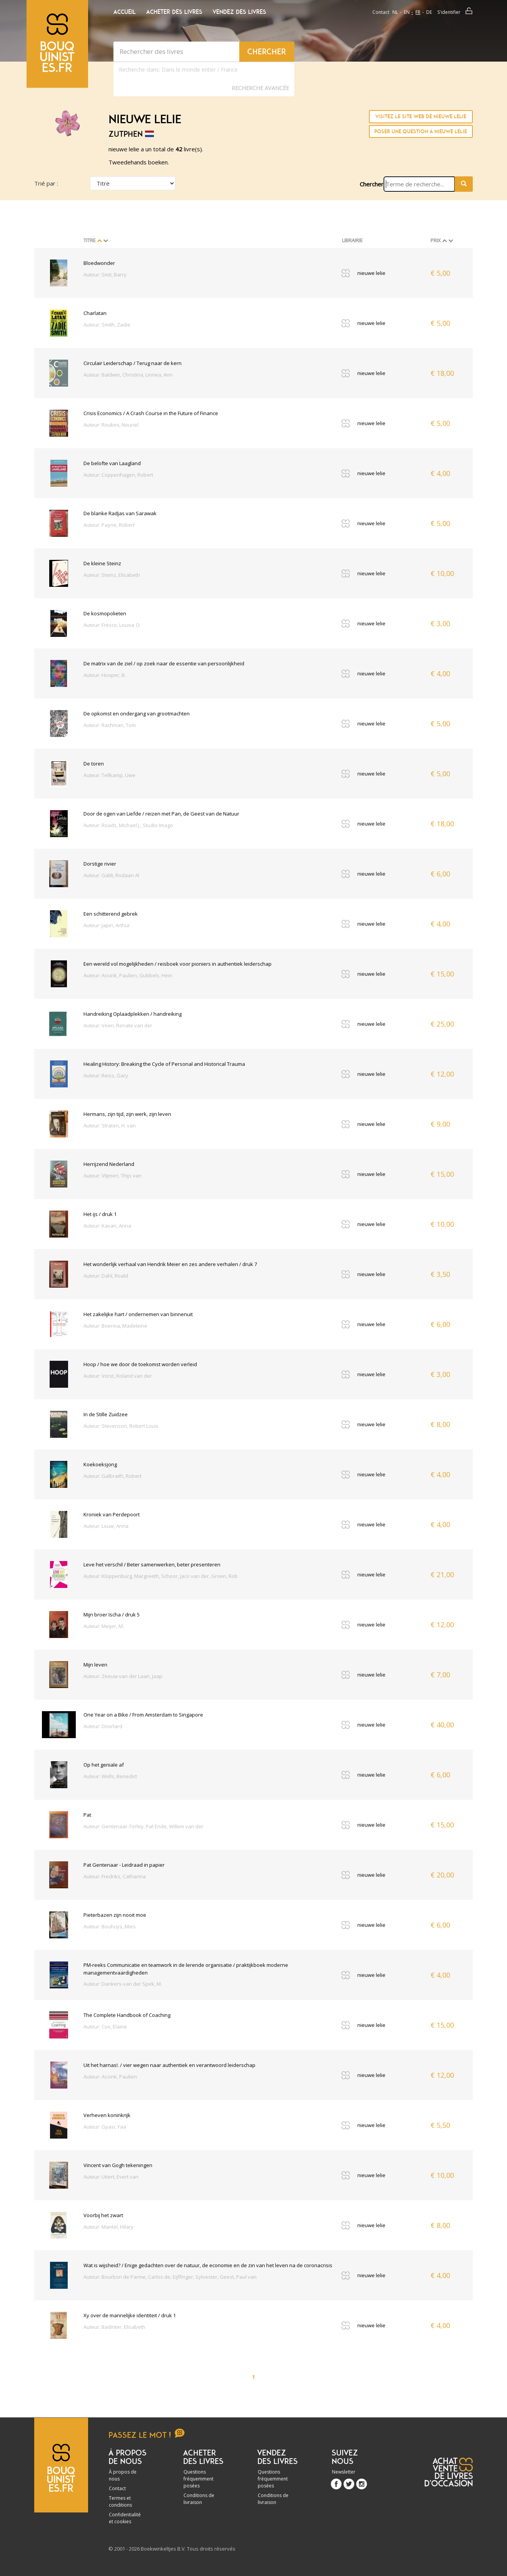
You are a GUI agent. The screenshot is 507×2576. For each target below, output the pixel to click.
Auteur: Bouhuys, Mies (109, 1926)
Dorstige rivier (99, 863)
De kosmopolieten (104, 613)
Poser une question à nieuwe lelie (420, 131)
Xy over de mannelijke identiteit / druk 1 (129, 2315)
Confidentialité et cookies (125, 2518)
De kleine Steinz (102, 563)
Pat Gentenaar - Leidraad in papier (124, 1864)
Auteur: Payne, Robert (109, 524)
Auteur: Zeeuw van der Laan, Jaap (122, 1676)
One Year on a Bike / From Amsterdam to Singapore (143, 1714)
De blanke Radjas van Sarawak (120, 513)
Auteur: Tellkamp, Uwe (109, 775)
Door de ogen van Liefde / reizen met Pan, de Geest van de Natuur (161, 813)
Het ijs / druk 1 (100, 1214)
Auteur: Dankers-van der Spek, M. (122, 1983)
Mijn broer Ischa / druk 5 (111, 1614)
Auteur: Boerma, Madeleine (115, 1325)
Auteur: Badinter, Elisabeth (114, 2326)
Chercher (372, 184)
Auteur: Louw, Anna (105, 1525)
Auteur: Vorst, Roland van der (117, 1375)
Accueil (124, 11)
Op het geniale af (103, 1764)
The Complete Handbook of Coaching (126, 2015)
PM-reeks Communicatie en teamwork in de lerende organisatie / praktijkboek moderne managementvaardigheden (185, 1968)
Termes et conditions (120, 2501)
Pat (87, 1814)
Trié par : (46, 183)
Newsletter (343, 2472)
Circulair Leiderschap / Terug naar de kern (132, 363)
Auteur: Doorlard (102, 1726)
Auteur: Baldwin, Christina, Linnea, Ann (128, 374)
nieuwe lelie (371, 273)
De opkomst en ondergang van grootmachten (136, 713)
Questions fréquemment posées (198, 2479)
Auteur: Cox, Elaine (105, 2026)
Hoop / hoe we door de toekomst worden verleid (140, 1364)
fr (417, 12)
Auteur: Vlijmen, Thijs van (112, 1175)
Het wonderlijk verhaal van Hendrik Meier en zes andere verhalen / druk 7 (170, 1264)
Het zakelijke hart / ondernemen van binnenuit (138, 1314)
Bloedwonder (99, 263)
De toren (93, 763)
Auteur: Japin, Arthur (106, 925)
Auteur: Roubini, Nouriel (110, 424)
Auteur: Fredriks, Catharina (114, 1876)
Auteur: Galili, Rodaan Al (111, 875)
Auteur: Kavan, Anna (107, 1225)
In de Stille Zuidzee (105, 1414)
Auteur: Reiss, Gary (105, 1075)
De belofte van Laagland (112, 463)
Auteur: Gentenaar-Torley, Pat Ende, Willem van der (143, 1826)
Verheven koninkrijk (106, 2115)
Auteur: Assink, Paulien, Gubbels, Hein (127, 975)
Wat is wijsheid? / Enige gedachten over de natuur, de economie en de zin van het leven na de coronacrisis (207, 2265)
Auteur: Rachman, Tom (109, 725)
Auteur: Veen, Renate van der (117, 1025)
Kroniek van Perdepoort (111, 1514)
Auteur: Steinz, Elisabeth (111, 574)
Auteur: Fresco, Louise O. (112, 624)
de (429, 12)
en (407, 12)
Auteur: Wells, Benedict (110, 1776)
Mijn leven (95, 1664)
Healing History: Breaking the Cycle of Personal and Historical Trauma (164, 1063)
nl (395, 12)
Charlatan (95, 313)
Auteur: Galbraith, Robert (112, 1475)
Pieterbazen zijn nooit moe (114, 1914)
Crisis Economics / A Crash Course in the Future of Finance (150, 413)
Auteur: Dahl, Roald (105, 1275)
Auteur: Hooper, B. (104, 675)
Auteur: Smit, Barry (105, 274)
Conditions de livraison (198, 2499)
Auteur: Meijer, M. (103, 1626)
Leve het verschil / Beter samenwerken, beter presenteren (151, 1564)
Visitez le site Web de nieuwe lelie (420, 116)
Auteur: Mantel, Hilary (108, 2226)
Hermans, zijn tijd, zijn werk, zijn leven (127, 1113)
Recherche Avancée (260, 88)
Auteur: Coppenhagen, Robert (118, 474)
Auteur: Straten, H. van (109, 1125)
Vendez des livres (239, 11)
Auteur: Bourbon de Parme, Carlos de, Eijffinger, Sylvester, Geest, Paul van (170, 2276)
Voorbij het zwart (103, 2215)
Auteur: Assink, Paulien (110, 2076)
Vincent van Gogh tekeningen (117, 2165)
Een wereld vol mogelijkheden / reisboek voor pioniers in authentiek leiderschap (177, 963)
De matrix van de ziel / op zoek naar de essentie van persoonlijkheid (163, 663)
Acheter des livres (174, 11)
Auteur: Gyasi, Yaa (104, 2126)
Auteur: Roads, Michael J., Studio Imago (128, 825)
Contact (380, 12)
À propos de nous (123, 2475)
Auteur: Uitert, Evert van (110, 2176)
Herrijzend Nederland (108, 1164)
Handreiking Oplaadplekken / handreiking (132, 1013)
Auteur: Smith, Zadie (106, 324)
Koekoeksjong (100, 1464)
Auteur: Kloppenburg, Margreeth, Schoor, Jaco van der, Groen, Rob (160, 1576)
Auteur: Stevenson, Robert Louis (120, 1425)
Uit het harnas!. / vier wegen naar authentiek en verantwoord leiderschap (169, 2065)
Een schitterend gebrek (110, 913)
